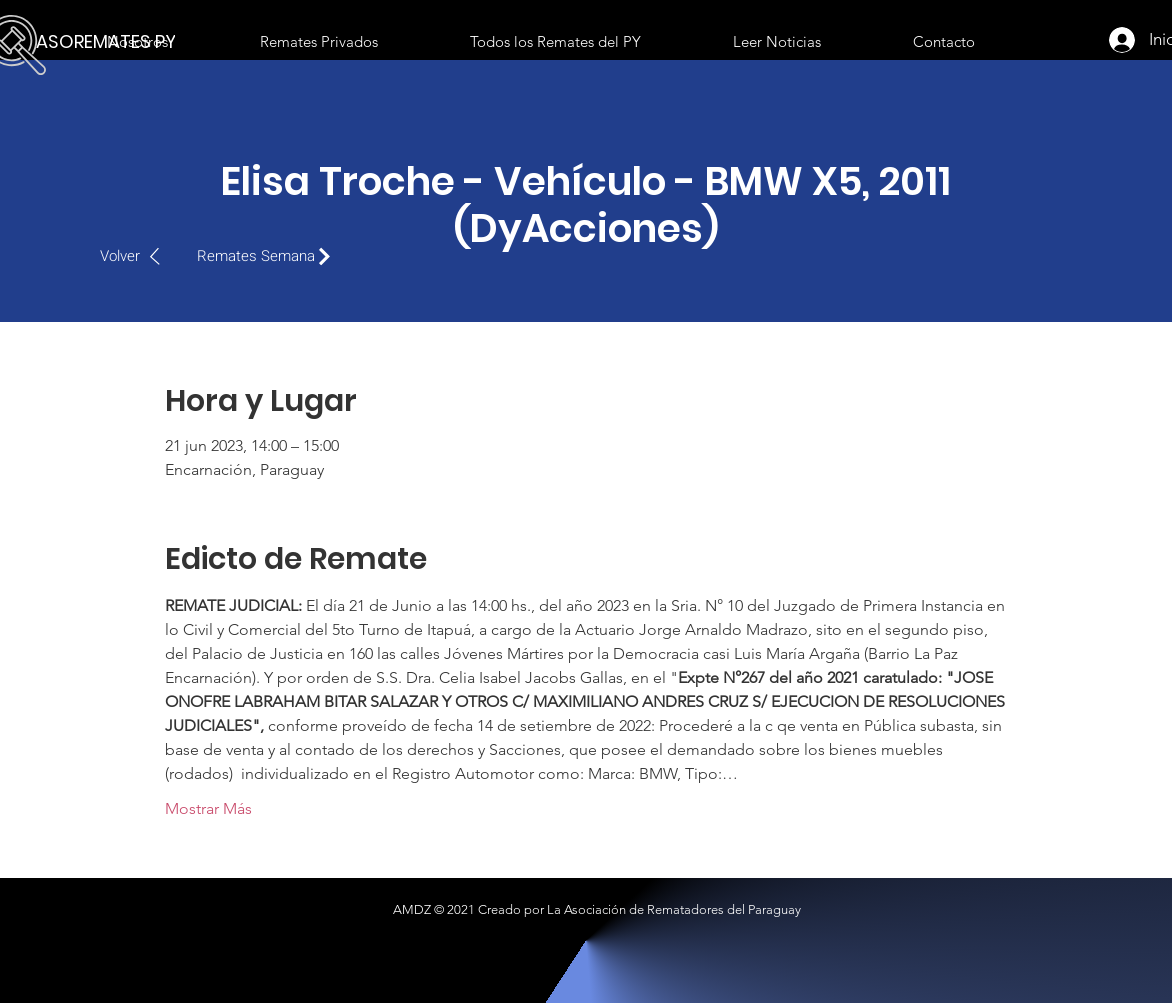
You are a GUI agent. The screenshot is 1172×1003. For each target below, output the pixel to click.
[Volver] (140, 256)
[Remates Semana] (269, 256)
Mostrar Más (208, 808)
